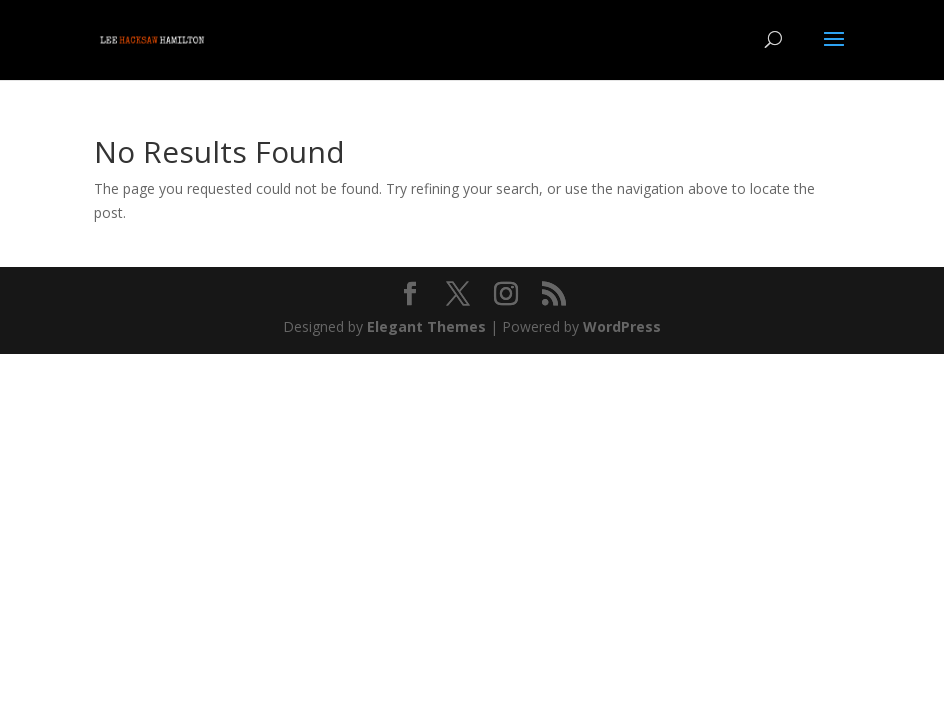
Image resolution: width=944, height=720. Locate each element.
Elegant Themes (426, 326)
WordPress (622, 326)
